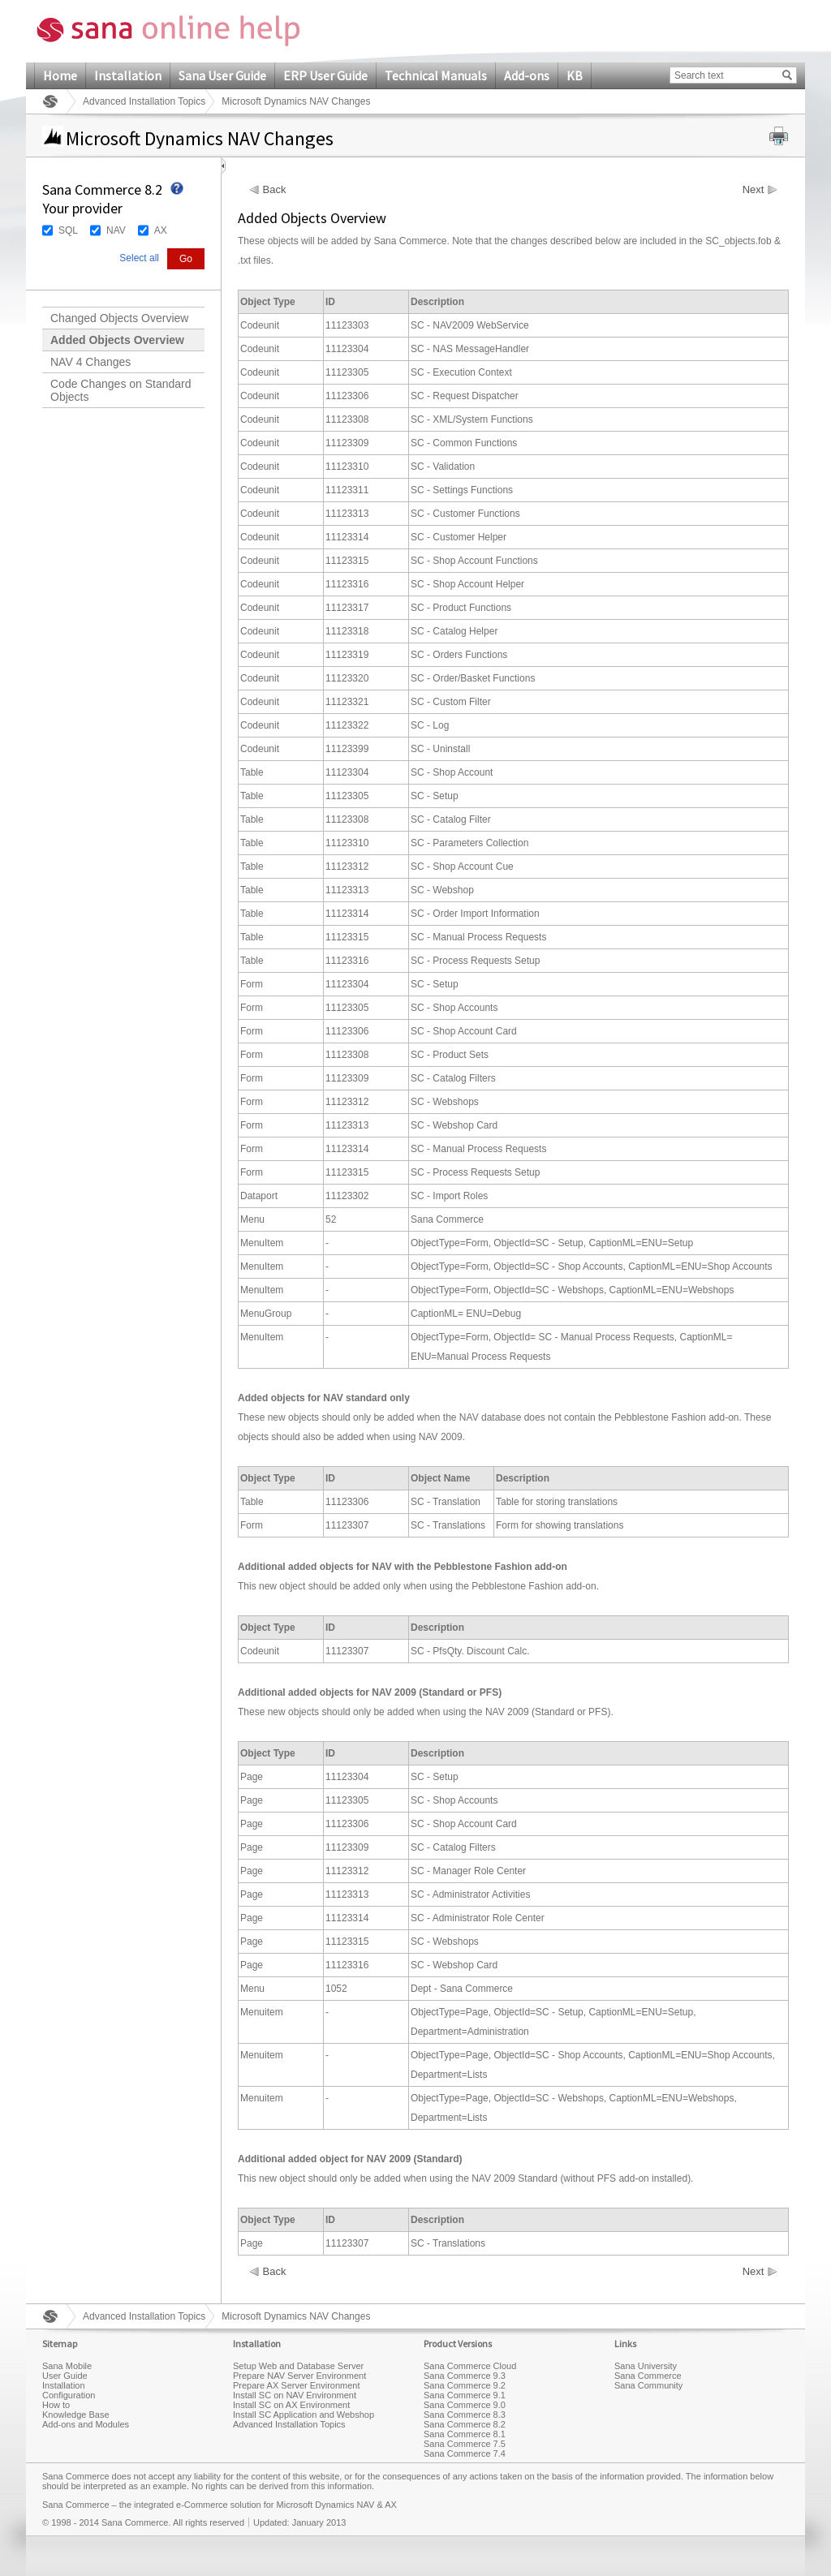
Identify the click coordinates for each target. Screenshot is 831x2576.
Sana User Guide (222, 75)
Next (753, 190)
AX (160, 230)
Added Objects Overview (117, 339)
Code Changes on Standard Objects (121, 390)
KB (574, 75)
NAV (116, 230)
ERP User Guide (325, 75)
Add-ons (526, 75)
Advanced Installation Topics (144, 101)
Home (60, 75)
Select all (139, 258)
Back (274, 190)
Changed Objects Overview (119, 318)
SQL (68, 230)
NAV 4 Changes (90, 361)
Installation (127, 75)
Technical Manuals (436, 75)
